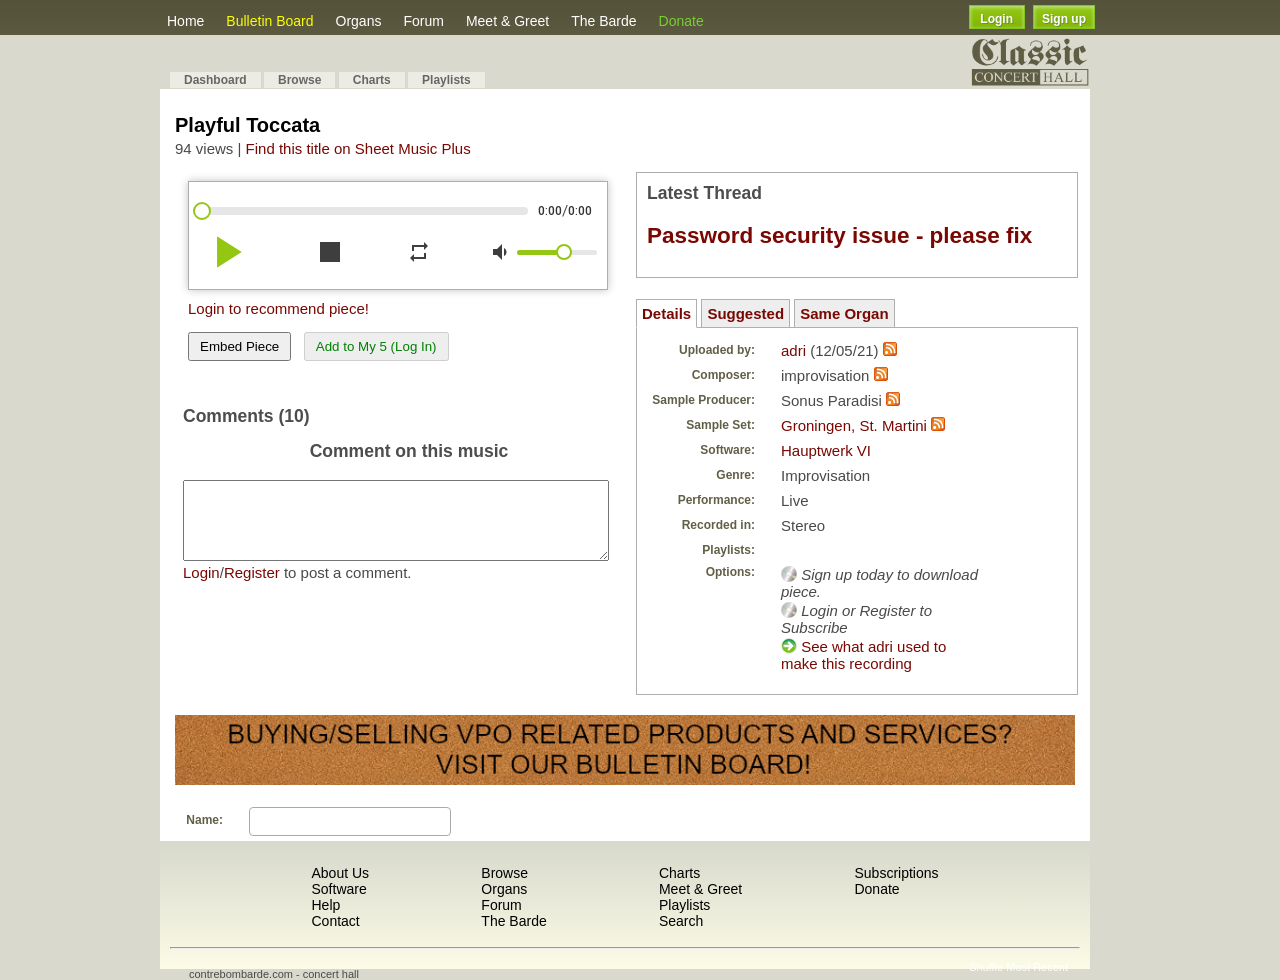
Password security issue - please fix (839, 235)
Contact (335, 921)
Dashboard (215, 80)
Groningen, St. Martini (854, 425)
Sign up (1064, 19)
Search (681, 921)
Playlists (446, 80)
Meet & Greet (507, 21)
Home (185, 21)
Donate (681, 21)
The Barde (603, 21)
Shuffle (986, 967)
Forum (423, 21)
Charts (372, 80)
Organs (359, 21)
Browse (299, 80)
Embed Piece (239, 346)
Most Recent (1037, 967)
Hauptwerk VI (826, 450)
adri (793, 350)
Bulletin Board (269, 21)
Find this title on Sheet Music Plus (358, 148)
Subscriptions (896, 873)
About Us (340, 873)
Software (338, 889)
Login (996, 19)
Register (252, 587)
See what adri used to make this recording (863, 655)
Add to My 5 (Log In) (376, 346)
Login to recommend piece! (278, 308)
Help (325, 905)
